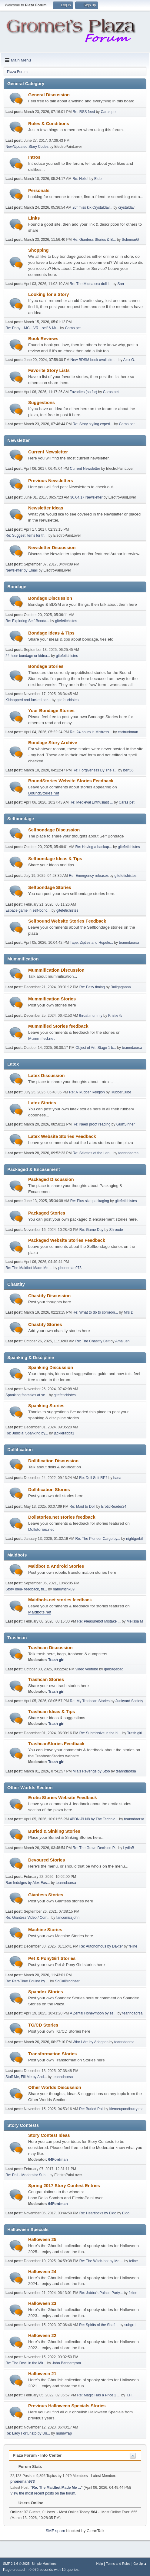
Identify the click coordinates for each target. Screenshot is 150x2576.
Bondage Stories (45, 666)
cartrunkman (128, 732)
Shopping (38, 250)
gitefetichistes (66, 621)
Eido (98, 179)
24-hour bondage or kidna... (27, 656)
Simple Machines (44, 2563)
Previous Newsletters (50, 480)
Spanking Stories (46, 1405)
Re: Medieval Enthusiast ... (91, 802)
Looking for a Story (48, 294)
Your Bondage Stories (51, 710)
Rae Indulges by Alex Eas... (27, 1883)
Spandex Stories (45, 1991)
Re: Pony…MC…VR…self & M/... (32, 328)
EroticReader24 (113, 1506)
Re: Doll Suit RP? (93, 1478)
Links (34, 218)
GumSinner (125, 1124)
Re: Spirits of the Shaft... (98, 2325)
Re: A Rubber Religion (87, 1092)
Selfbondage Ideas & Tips (55, 858)
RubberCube (121, 1092)
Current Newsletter (48, 451)
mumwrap (64, 2433)
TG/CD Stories (43, 2025)
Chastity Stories (45, 1324)
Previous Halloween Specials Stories (67, 2405)
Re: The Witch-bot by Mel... (101, 2261)
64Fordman (58, 2159)
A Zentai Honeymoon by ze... (93, 2013)
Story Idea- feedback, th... (26, 1589)
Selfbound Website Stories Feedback (67, 921)
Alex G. (129, 360)
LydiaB (128, 1848)
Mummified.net (41, 1038)
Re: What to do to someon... (95, 1312)
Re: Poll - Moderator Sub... (26, 2175)
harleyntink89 (64, 1589)
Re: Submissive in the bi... (100, 1733)
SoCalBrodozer (67, 1981)
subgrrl (129, 2325)
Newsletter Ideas (45, 508)
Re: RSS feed (84, 112)
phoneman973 (70, 1268)
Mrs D (128, 1312)
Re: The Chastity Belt (92, 1341)
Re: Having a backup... (93, 847)
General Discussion (49, 94)
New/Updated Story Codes (26, 146)
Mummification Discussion (56, 970)
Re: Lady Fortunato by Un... (27, 2433)
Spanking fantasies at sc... (26, 1395)
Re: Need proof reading (92, 1124)
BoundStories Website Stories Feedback (71, 780)
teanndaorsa (129, 942)
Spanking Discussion (50, 1367)
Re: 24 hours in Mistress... (91, 732)
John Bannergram (66, 2363)
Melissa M (135, 1621)
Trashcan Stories (46, 1679)
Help (99, 2563)
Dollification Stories (49, 1489)
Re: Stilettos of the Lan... (92, 1153)
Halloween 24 (42, 2271)
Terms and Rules (118, 2563)
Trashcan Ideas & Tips (51, 1711)
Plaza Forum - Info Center (37, 2455)
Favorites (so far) (83, 392)
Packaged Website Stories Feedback (66, 1240)
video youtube (86, 1669)
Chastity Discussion (49, 1295)
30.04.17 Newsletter (86, 497)
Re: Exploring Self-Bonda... (27, 621)
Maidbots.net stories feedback (60, 1599)
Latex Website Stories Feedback (62, 1136)
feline (132, 1946)
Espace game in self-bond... (28, 910)
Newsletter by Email (21, 570)
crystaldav (126, 207)
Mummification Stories (52, 998)
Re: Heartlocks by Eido (97, 2213)
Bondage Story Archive (52, 742)
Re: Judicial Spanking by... (26, 1433)
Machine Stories (45, 1929)
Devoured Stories (46, 1860)
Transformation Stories (52, 2053)
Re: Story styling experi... (93, 424)
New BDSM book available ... (94, 360)
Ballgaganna (121, 987)
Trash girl (56, 1660)
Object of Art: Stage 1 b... (95, 1048)
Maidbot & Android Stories (56, 1566)
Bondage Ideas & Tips (51, 633)
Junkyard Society (129, 1701)
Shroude (116, 1230)
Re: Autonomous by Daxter (101, 1946)
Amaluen (122, 1341)
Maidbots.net (39, 1612)
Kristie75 (115, 1015)
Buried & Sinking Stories (54, 1831)
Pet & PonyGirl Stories (51, 1958)
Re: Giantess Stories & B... (94, 239)
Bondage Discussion (50, 598)
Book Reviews (43, 338)
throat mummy (90, 1015)
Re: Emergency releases (88, 876)
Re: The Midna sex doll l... (91, 284)
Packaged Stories (46, 1213)
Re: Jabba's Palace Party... (101, 2293)
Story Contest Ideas (49, 2135)
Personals (38, 190)
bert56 (128, 770)
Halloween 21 (42, 2373)
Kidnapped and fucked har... (28, 700)
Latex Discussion (46, 1075)
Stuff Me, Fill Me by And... (26, 2077)
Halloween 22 (42, 2335)
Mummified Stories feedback (58, 1026)
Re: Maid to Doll (82, 1506)
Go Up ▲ (140, 2563)
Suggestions (41, 402)
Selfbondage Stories (49, 887)
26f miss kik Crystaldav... (92, 207)
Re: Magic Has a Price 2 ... (98, 2395)
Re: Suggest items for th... (26, 535)
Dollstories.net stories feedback (61, 1517)
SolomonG (130, 239)
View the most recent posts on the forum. (43, 2493)
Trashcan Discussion (50, 1647)
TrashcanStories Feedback (56, 1743)
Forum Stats (27, 2466)
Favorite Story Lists (49, 370)
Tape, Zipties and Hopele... (91, 942)
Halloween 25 (42, 2239)
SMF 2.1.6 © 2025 (16, 2563)
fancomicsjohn (68, 1917)
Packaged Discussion (51, 1179)
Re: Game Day (91, 1230)
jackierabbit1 (64, 1433)
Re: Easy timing (92, 987)
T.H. (129, 2395)
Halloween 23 (42, 2303)
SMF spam (55, 2530)
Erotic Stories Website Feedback (62, 1797)
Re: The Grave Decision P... (95, 1848)
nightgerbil (134, 1539)
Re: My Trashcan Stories (90, 1701)
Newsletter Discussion (51, 547)
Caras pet (108, 112)
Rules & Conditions (48, 123)
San (121, 284)
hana (117, 1478)
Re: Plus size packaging (89, 1201)
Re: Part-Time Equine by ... (27, 1981)
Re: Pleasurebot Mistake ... (99, 1621)
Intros (34, 157)
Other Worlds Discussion (54, 2087)
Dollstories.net (41, 1529)
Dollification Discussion (53, 1460)
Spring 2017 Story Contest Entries (64, 2185)
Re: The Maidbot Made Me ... (28, 1268)
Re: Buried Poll (91, 2109)
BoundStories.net (43, 793)
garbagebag (113, 1669)
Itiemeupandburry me (126, 2109)
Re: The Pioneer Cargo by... (97, 1539)
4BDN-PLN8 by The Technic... (94, 1819)
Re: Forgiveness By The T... (95, 770)
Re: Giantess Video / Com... (27, 1917)
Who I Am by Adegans (90, 2042)
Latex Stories (42, 1102)
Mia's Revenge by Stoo (91, 1771)
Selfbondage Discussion (54, 829)
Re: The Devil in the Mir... (25, 2363)
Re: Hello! (80, 179)
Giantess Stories (45, 1894)
